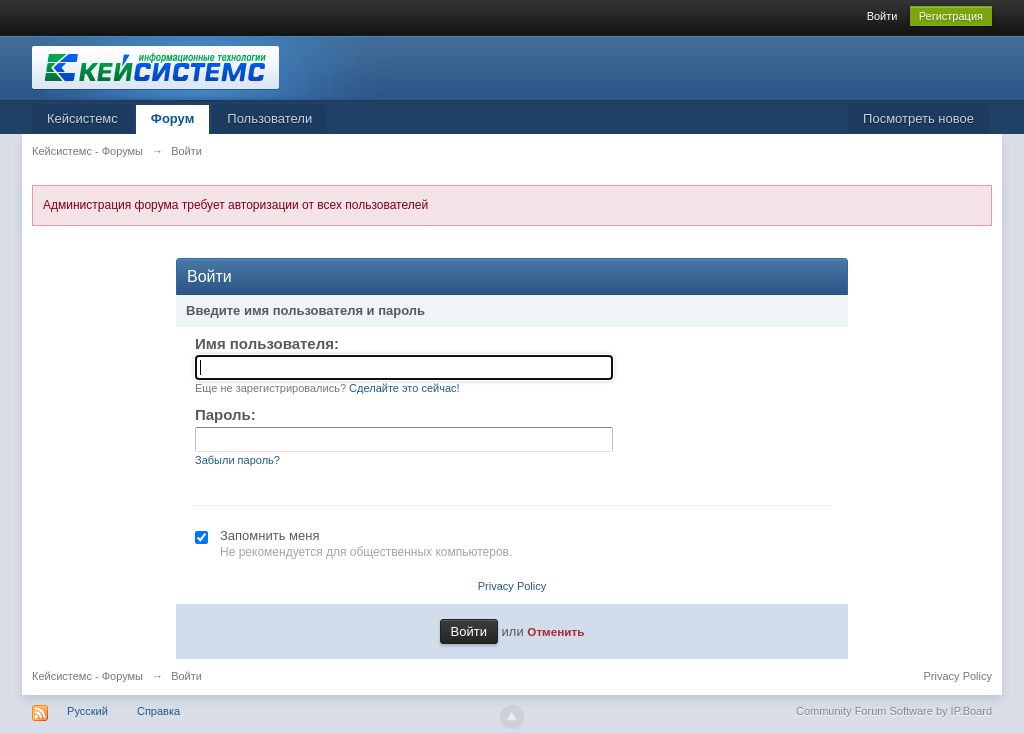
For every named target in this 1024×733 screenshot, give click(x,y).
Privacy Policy (512, 586)
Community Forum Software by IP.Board (894, 711)
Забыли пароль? (237, 460)
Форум (172, 118)
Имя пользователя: (267, 343)
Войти (882, 16)
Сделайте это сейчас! (404, 388)
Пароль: (225, 414)
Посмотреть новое (918, 118)
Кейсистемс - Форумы (87, 676)
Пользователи (269, 118)
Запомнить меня (269, 535)
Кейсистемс (82, 118)
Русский (87, 711)
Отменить (555, 631)
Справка (158, 711)
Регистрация (951, 16)
